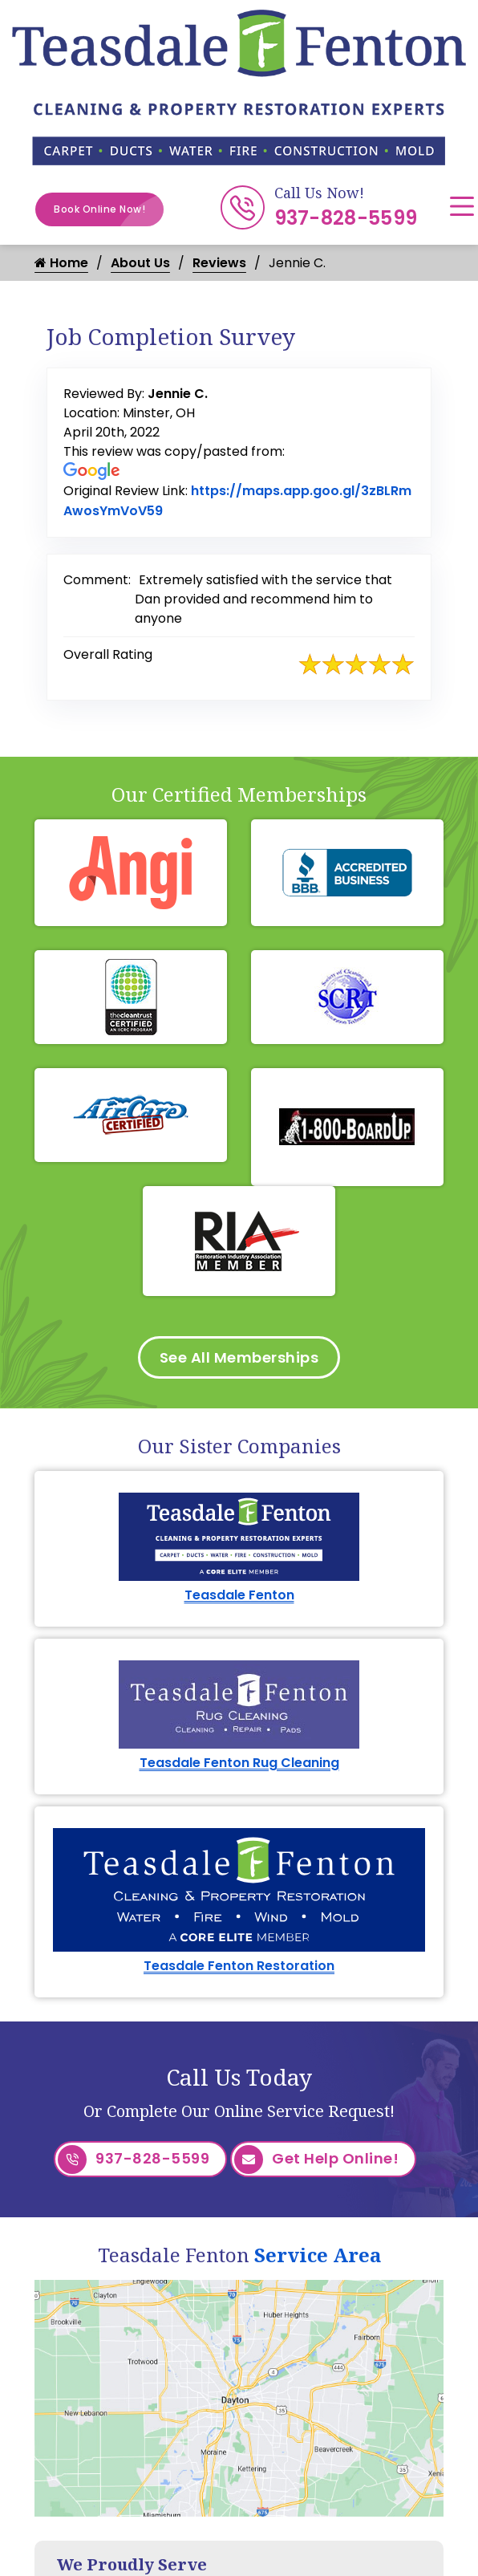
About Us (140, 263)
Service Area (317, 2254)
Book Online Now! (109, 209)
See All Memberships (239, 1357)
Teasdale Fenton (239, 1595)
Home (61, 263)
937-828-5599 (346, 218)
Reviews (219, 263)
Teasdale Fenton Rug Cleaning (239, 1762)
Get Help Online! (316, 2159)
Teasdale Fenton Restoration (239, 1965)
